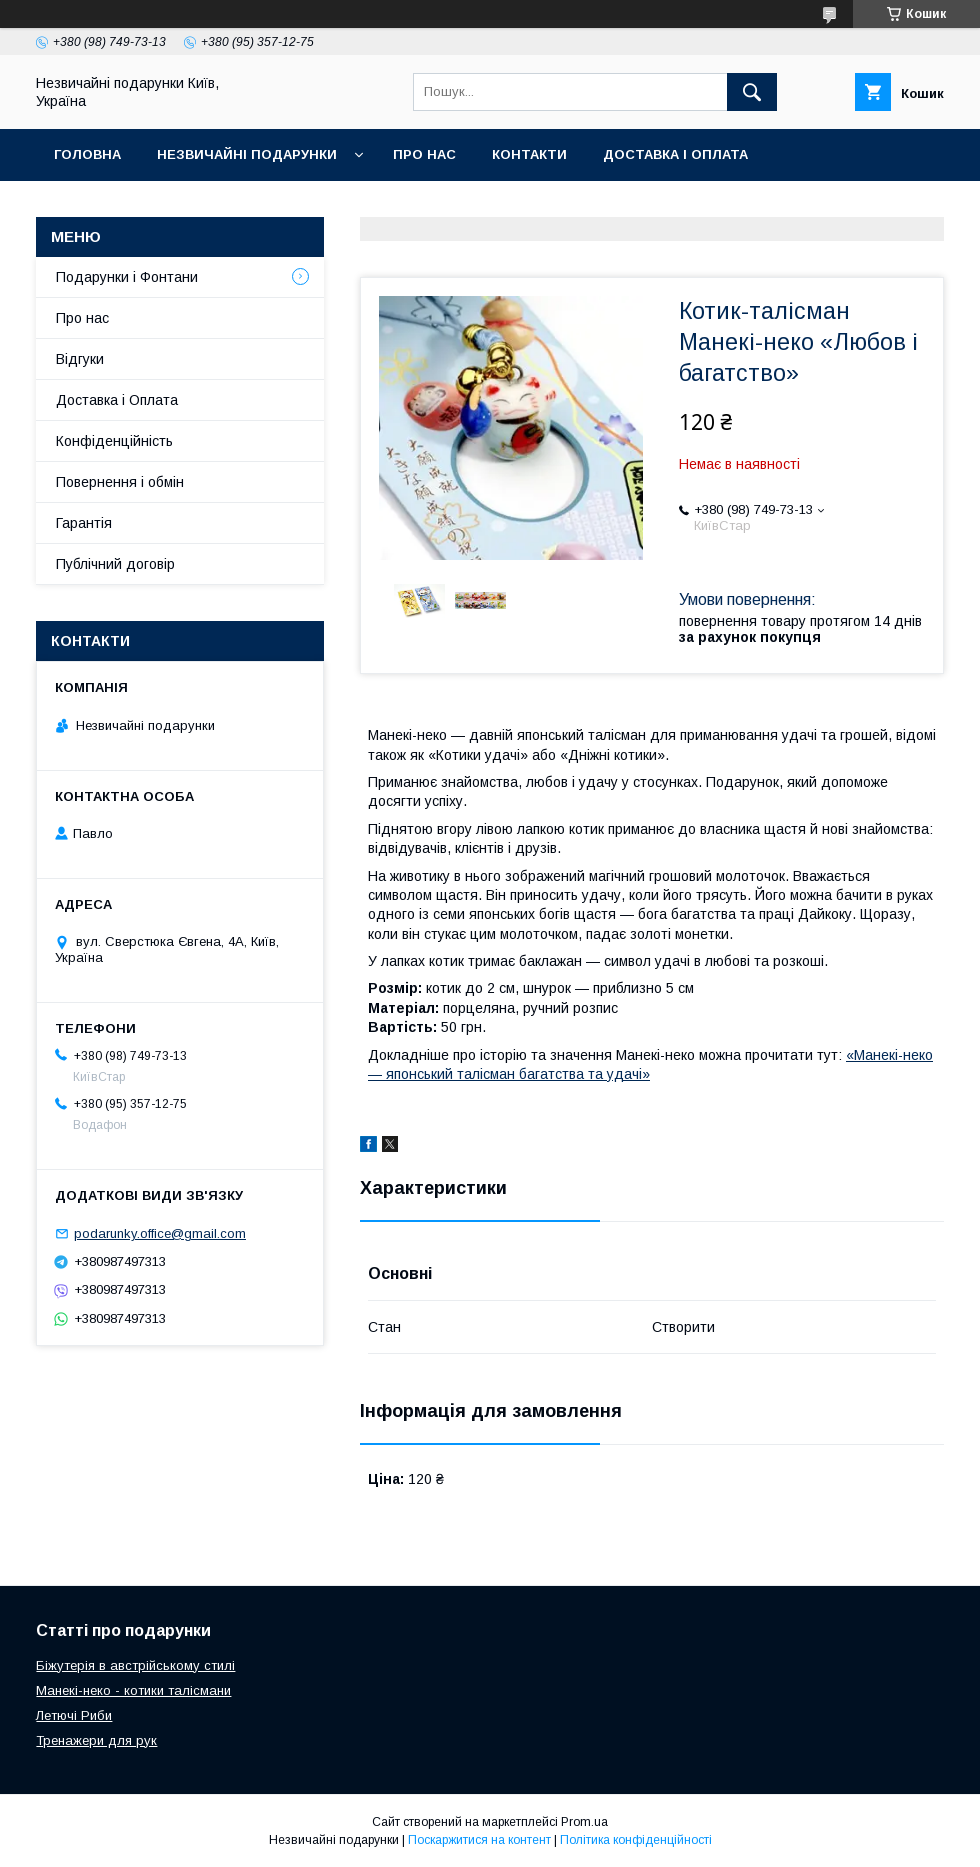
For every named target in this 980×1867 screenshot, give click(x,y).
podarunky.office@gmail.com (160, 1233)
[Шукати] (752, 92)
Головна (87, 154)
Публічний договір (115, 564)
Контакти (529, 154)
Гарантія (84, 523)
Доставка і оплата (675, 154)
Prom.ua (584, 1822)
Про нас (424, 154)
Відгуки (80, 359)
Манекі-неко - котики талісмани (133, 1690)
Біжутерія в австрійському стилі (135, 1665)
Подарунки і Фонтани (127, 277)
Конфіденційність (114, 441)
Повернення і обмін (120, 482)
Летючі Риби (74, 1715)
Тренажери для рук (96, 1740)
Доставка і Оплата (117, 400)
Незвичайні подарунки (247, 154)
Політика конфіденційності (636, 1840)
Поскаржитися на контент (479, 1840)
